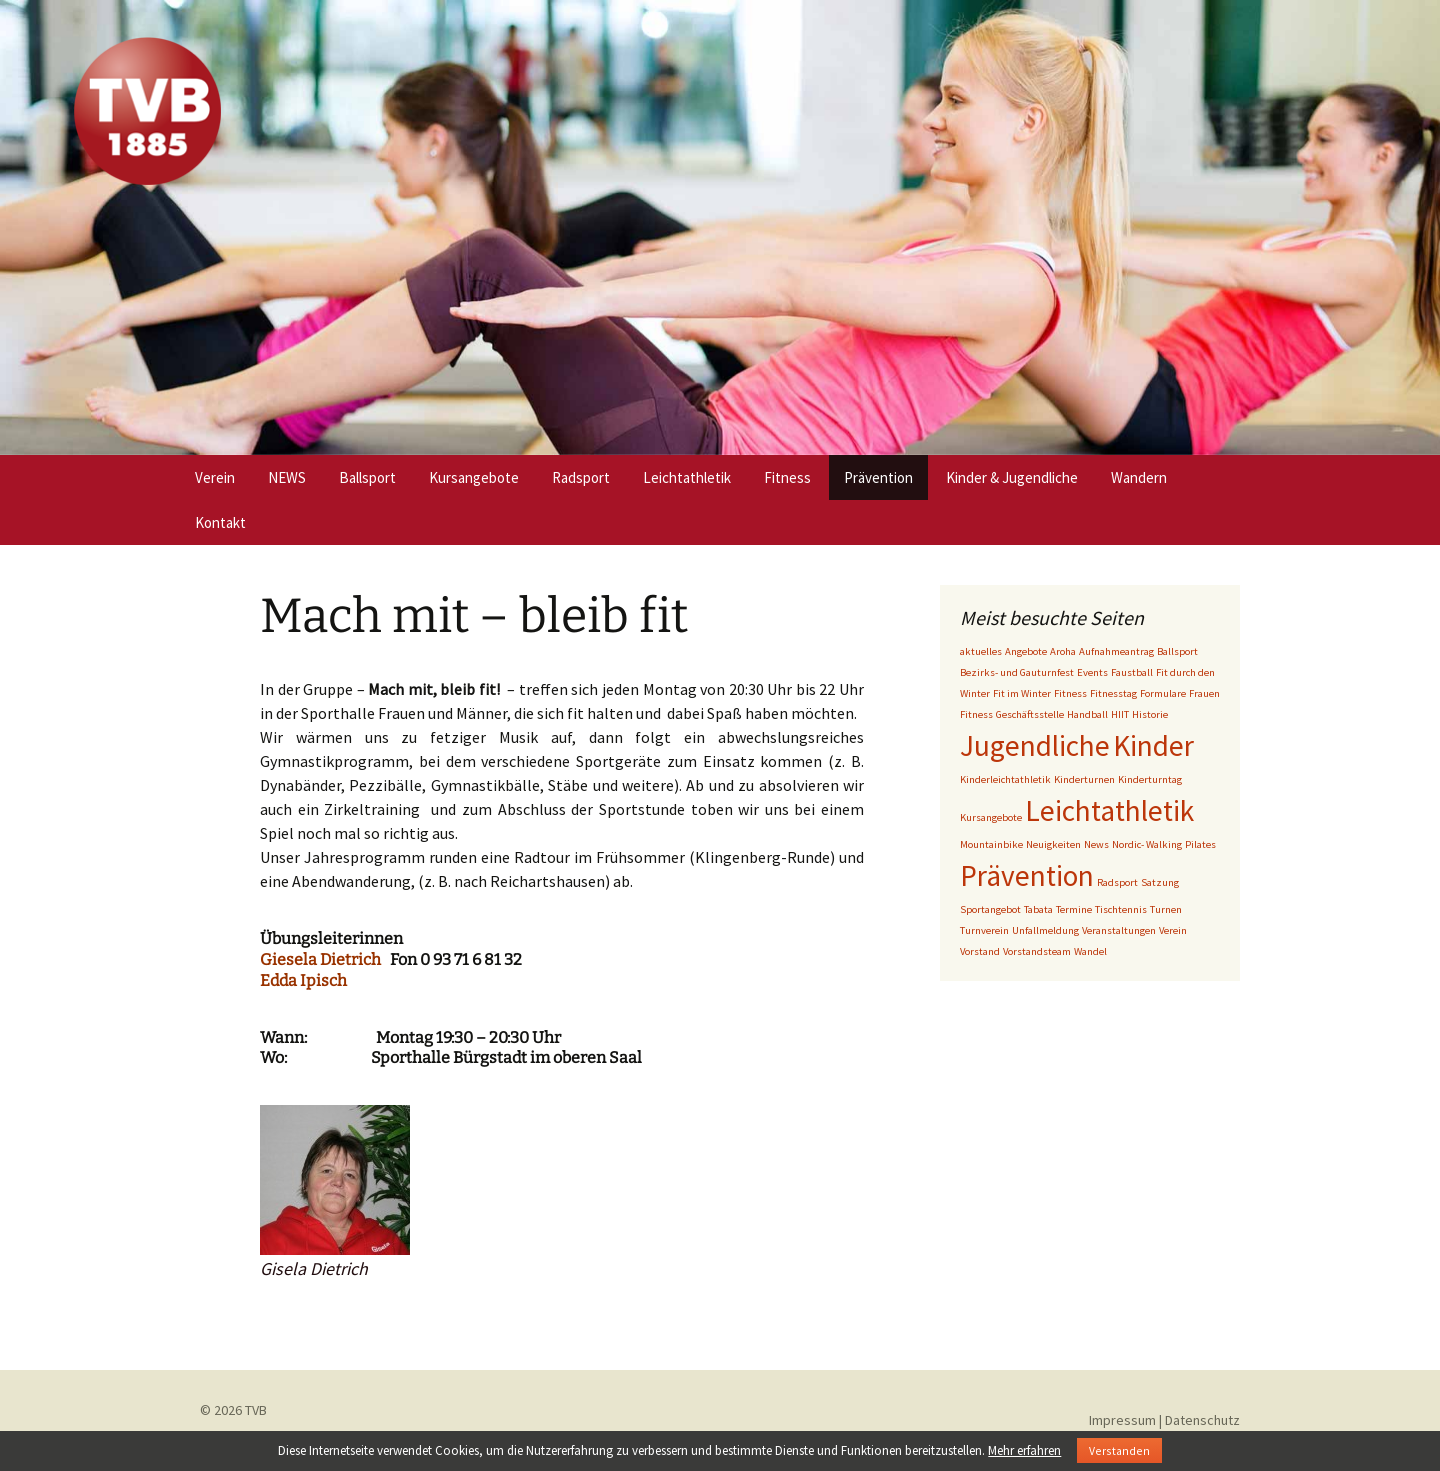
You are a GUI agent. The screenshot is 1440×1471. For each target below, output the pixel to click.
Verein (215, 477)
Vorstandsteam (1037, 951)
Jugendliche (1035, 745)
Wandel (1090, 951)
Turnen (1166, 909)
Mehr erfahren (1024, 1450)
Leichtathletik (687, 477)
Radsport (581, 477)
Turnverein (984, 930)
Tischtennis (1121, 909)
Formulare (1163, 693)
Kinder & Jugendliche (1012, 477)
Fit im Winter (1022, 693)
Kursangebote (474, 477)
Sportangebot (990, 909)
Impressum (1122, 1420)
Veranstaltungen (1119, 930)
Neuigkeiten (1053, 844)
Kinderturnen (1084, 779)
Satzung (1160, 882)
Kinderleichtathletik (1005, 779)
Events (1092, 672)
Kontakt (220, 522)
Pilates (1200, 844)
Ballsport (367, 477)
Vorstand (980, 951)
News (1096, 844)
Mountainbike (991, 844)
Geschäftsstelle (1030, 714)
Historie (1150, 714)
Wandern (1139, 477)
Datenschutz (1202, 1420)
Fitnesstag (1113, 693)
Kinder (1153, 745)
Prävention (878, 477)
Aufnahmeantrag (1116, 651)
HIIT (1120, 714)
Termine (1074, 909)
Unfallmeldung (1045, 930)
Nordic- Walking (1147, 844)
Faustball (1132, 672)
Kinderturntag (1150, 779)
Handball (1087, 714)
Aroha (1063, 651)
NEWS (287, 477)
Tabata (1038, 909)
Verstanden (1119, 1450)
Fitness (787, 477)
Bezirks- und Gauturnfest (1017, 672)
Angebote (1026, 651)
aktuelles (981, 651)
